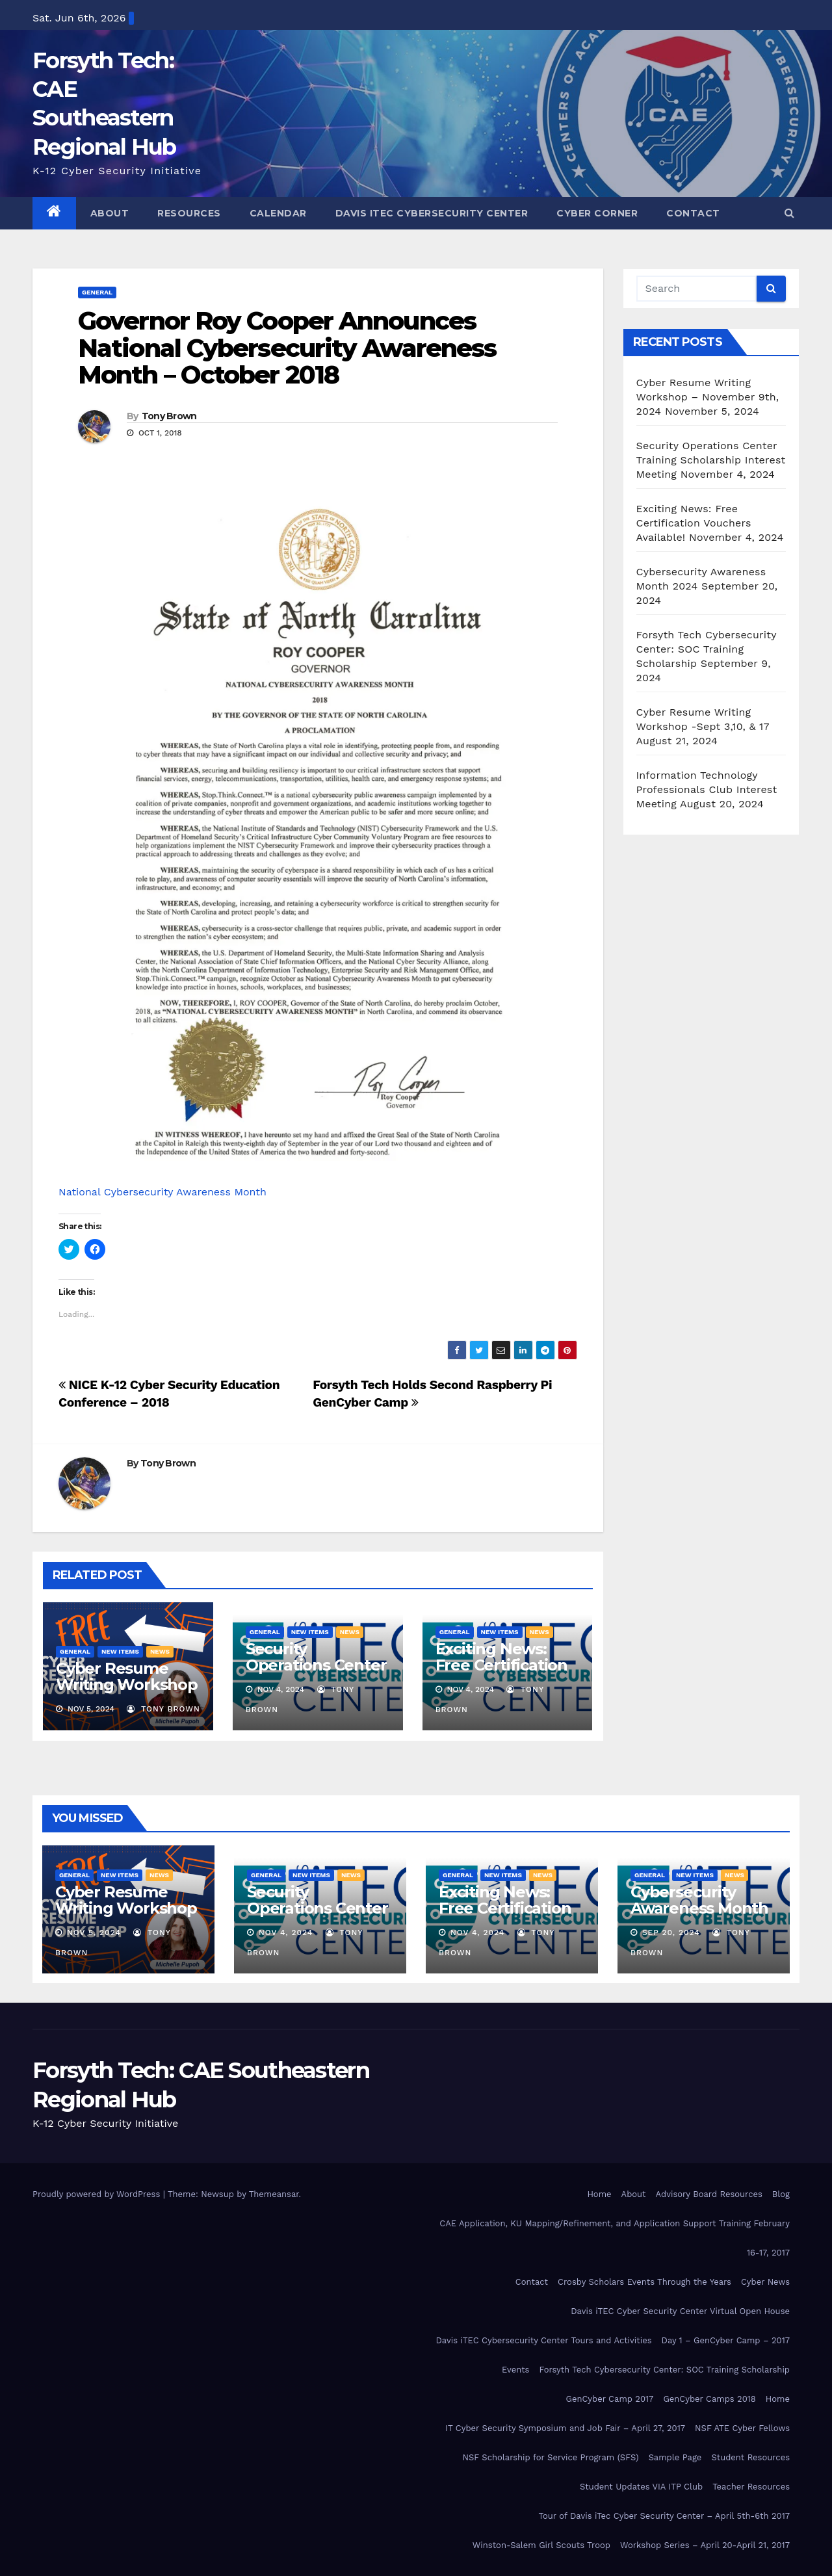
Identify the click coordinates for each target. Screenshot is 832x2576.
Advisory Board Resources (709, 2194)
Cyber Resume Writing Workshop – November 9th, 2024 (127, 1692)
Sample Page (675, 2457)
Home (599, 2194)
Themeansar (274, 2194)
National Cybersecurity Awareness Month (162, 1192)
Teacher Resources (751, 2486)
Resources (189, 213)
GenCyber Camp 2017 (610, 2399)
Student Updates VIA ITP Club (641, 2486)
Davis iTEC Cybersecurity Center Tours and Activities (543, 2340)
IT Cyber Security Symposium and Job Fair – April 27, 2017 (565, 2428)
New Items (120, 1651)
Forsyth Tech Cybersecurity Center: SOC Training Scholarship (706, 649)
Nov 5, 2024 (94, 1932)
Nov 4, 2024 (286, 1932)
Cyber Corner (597, 213)
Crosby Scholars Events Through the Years (644, 2282)
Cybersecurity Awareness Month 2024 (699, 1908)
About (109, 213)
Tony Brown (169, 416)
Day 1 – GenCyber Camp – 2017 (726, 2340)
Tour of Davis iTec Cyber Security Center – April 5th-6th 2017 (664, 2516)
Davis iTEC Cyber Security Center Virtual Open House (680, 2311)
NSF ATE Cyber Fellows (742, 2428)
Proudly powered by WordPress (97, 2194)
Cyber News (765, 2282)
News (160, 1651)
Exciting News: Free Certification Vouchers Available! (501, 1673)
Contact (693, 213)
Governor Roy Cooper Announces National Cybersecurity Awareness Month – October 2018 (287, 348)
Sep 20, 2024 (671, 1932)
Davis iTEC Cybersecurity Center (431, 213)
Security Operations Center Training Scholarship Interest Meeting (711, 459)
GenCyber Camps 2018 (709, 2399)
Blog (781, 2194)
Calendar (278, 213)
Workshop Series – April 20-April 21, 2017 (705, 2545)
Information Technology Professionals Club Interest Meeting (706, 789)
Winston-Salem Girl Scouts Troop (541, 2545)
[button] (789, 213)
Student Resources (750, 2457)
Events (515, 2369)
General (97, 292)
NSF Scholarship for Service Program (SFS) (550, 2457)
